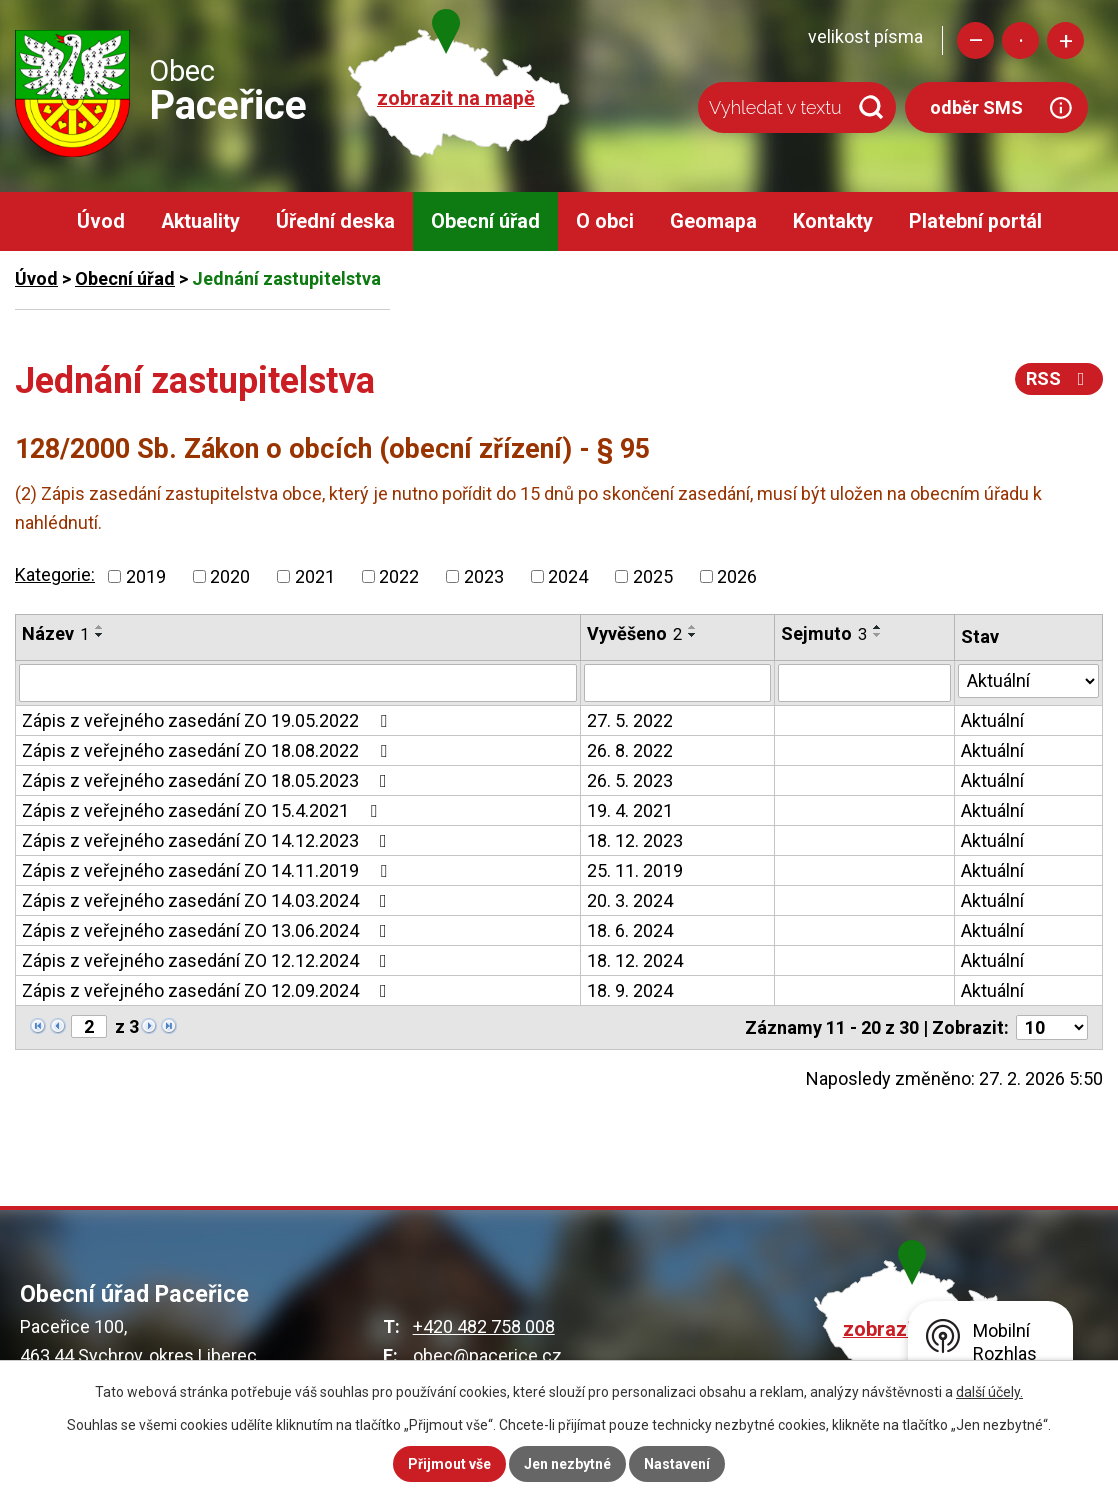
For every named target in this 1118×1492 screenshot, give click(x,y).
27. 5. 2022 (630, 720)
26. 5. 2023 (630, 780)
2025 (653, 576)
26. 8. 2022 (630, 750)
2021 (315, 576)
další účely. (989, 1392)
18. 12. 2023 (635, 840)
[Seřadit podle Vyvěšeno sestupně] (693, 635)
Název (55, 633)
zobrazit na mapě (456, 98)
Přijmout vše (449, 1464)
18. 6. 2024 (630, 930)
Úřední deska (335, 221)
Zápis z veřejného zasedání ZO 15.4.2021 (203, 810)
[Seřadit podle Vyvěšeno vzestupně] (693, 627)
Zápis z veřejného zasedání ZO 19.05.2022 (208, 720)
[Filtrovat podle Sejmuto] (864, 683)
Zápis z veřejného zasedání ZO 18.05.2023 (208, 780)
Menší (975, 40)
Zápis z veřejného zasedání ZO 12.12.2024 (208, 960)
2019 (146, 576)
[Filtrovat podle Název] (298, 683)
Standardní (1020, 40)
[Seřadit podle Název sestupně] (100, 635)
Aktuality (200, 221)
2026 (737, 576)
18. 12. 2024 (635, 960)
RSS (1059, 378)
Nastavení (677, 1464)
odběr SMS (976, 107)
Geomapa (713, 221)
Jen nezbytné (567, 1464)
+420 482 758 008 (484, 1326)
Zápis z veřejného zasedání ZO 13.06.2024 (208, 930)
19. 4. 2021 (630, 810)
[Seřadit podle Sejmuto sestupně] (878, 635)
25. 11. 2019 (635, 870)
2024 (568, 576)
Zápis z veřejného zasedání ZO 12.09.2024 (208, 990)
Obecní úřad (485, 221)
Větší (1065, 40)
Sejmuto (824, 633)
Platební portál (975, 221)
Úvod (101, 221)
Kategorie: (55, 574)
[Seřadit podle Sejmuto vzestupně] (878, 627)
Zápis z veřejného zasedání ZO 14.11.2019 (208, 870)
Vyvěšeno (634, 633)
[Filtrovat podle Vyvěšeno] (677, 683)
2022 (399, 576)
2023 (484, 576)
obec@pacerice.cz (487, 1355)
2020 (230, 576)
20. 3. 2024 (630, 900)
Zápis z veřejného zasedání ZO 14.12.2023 (208, 840)
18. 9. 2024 (630, 990)
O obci (605, 221)
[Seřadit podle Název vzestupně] (100, 627)
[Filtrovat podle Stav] (1028, 681)
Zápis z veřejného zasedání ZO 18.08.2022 (208, 750)
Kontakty (833, 221)
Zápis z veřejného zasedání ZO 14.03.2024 (208, 900)
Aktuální (992, 720)
